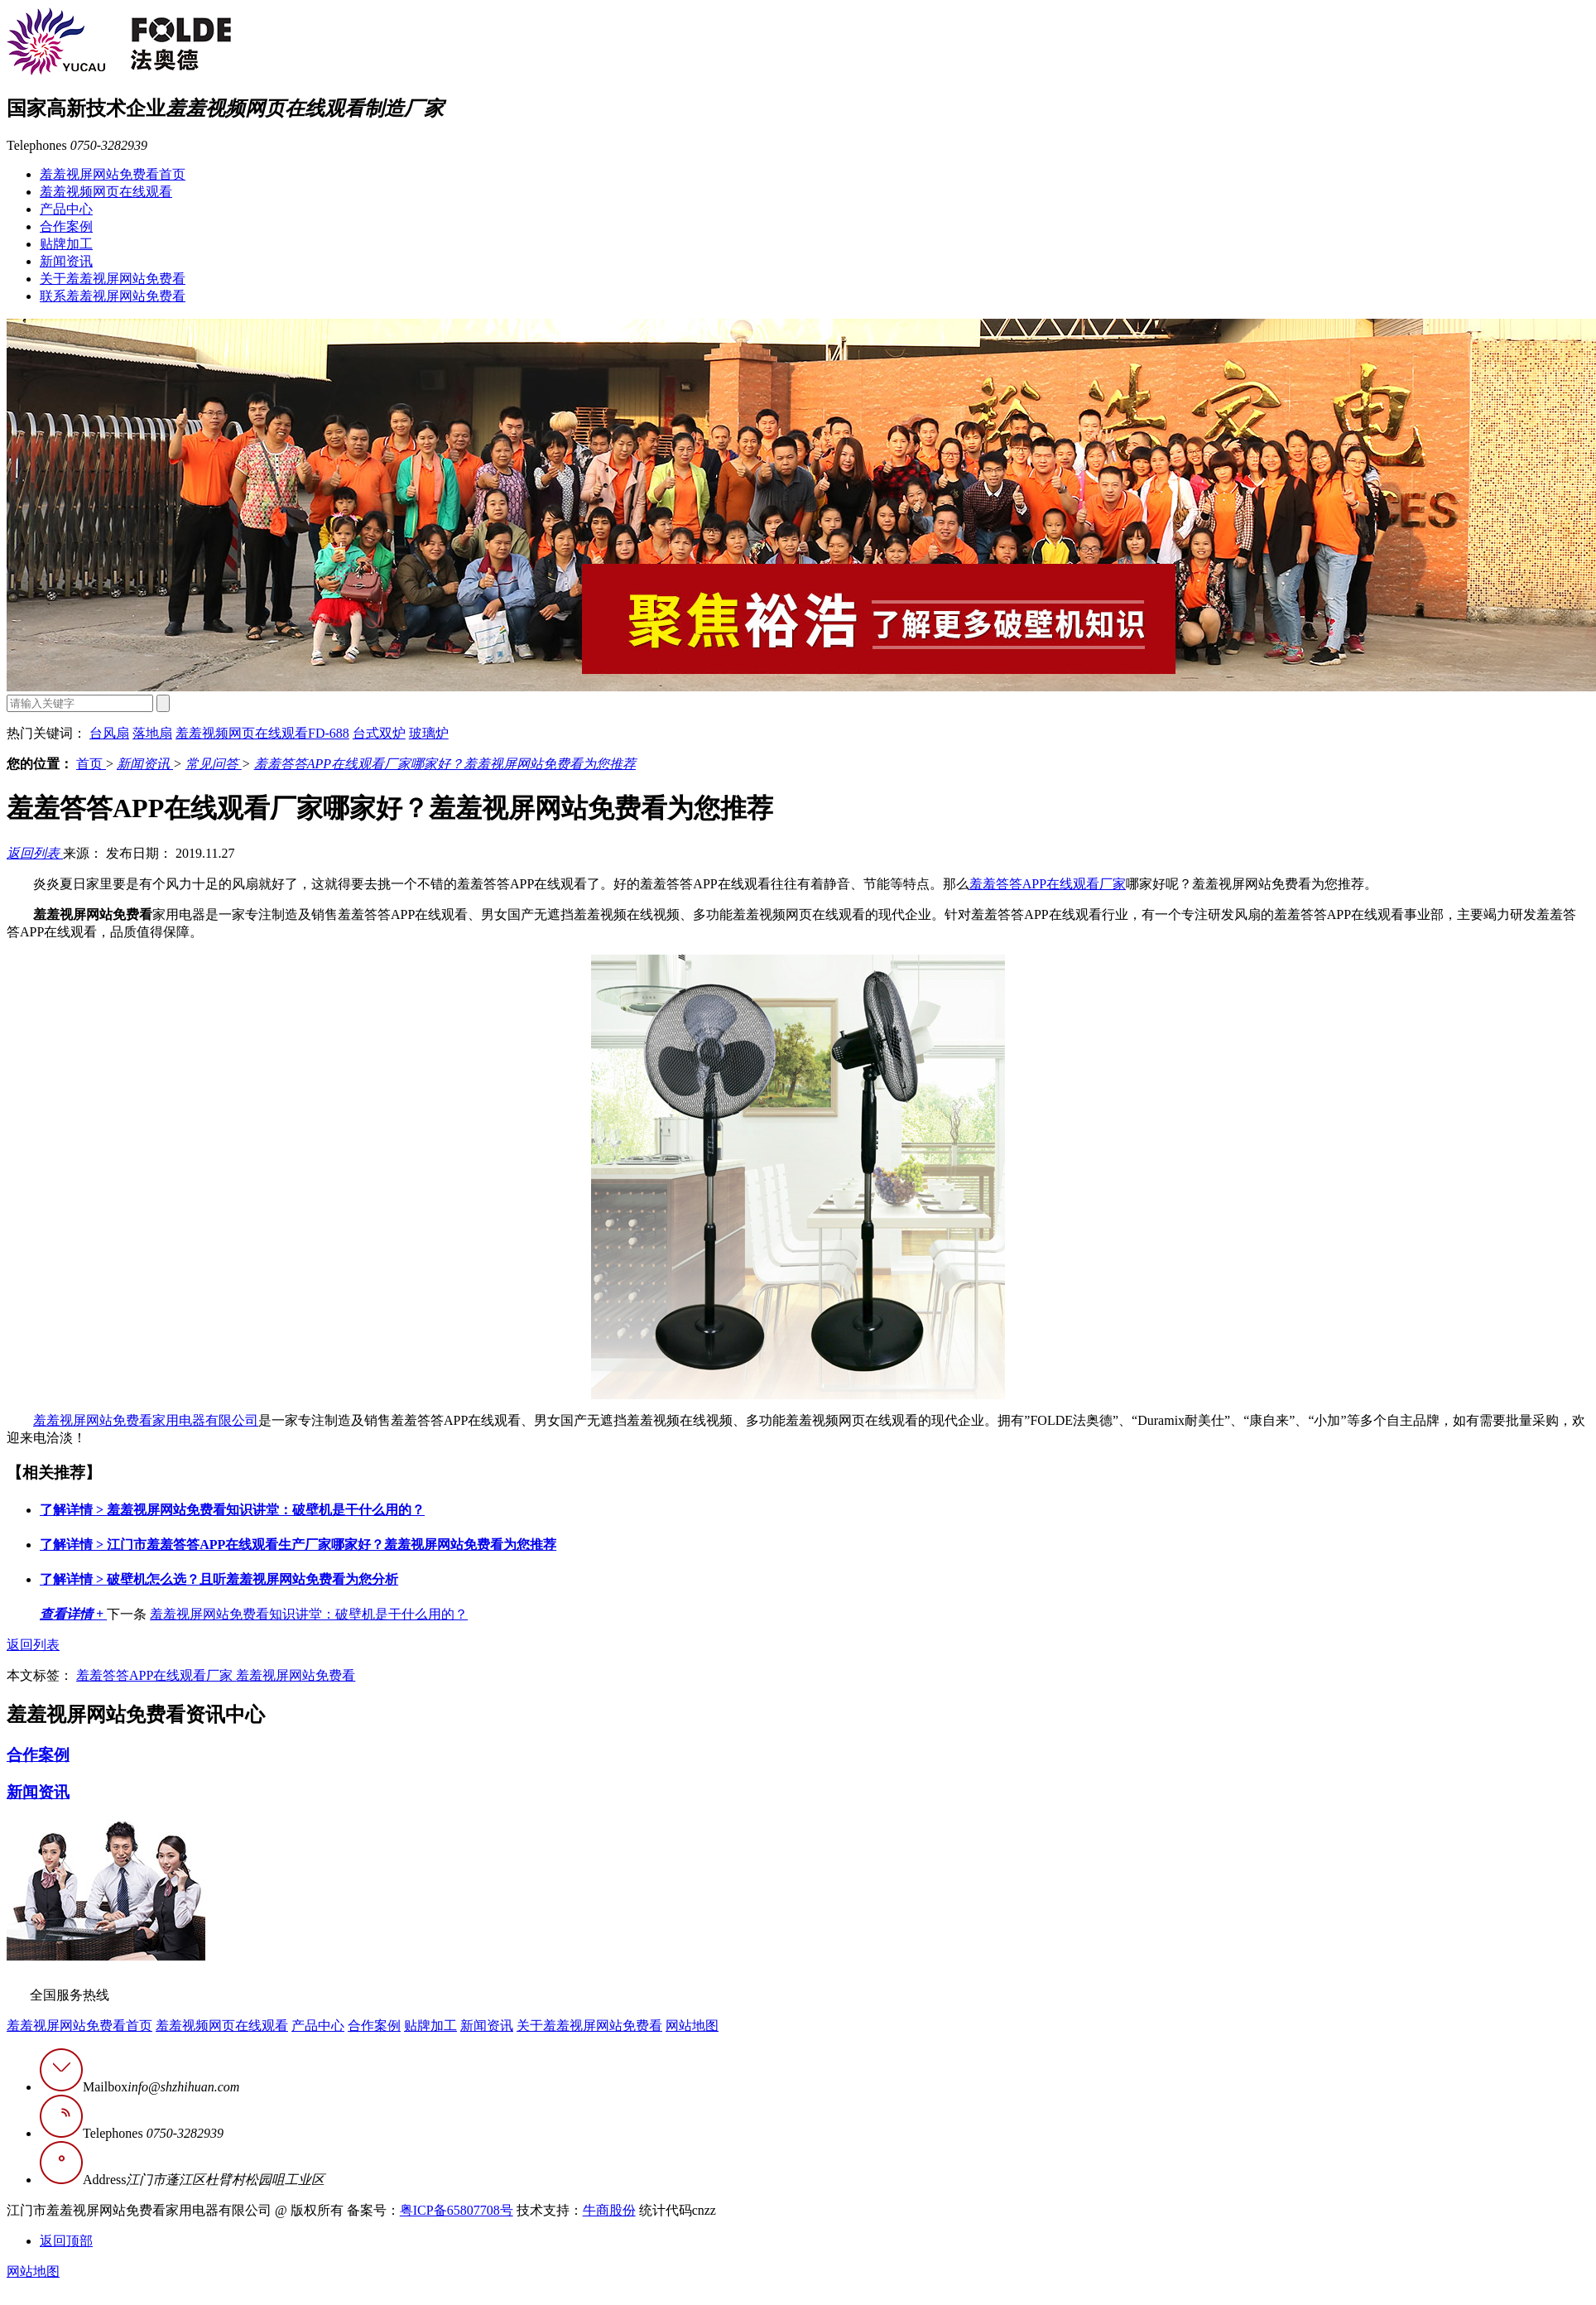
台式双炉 (379, 733)
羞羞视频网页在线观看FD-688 (262, 733)
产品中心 (66, 209)
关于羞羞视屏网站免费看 (112, 279)
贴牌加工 (66, 244)
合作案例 (66, 226)
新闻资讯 (66, 261)
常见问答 (213, 764)
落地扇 (152, 733)
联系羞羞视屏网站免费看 (112, 296)
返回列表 (35, 853)
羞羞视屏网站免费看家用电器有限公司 (145, 1420)
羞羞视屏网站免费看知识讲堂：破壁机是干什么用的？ (232, 1510)
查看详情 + (73, 1614)
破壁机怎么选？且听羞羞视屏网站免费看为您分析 (219, 1579)
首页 (91, 764)
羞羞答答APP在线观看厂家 (1047, 884)
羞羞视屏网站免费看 (295, 1675)
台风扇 (109, 733)
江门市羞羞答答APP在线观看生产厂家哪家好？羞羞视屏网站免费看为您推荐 (298, 1544)
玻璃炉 (429, 733)
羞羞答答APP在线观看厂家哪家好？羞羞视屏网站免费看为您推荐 (445, 764)
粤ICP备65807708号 (456, 2210)
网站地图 (692, 2026)
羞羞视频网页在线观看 (106, 192)
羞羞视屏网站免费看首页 (112, 174)
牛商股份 (609, 2210)
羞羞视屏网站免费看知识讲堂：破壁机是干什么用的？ (309, 1614)
